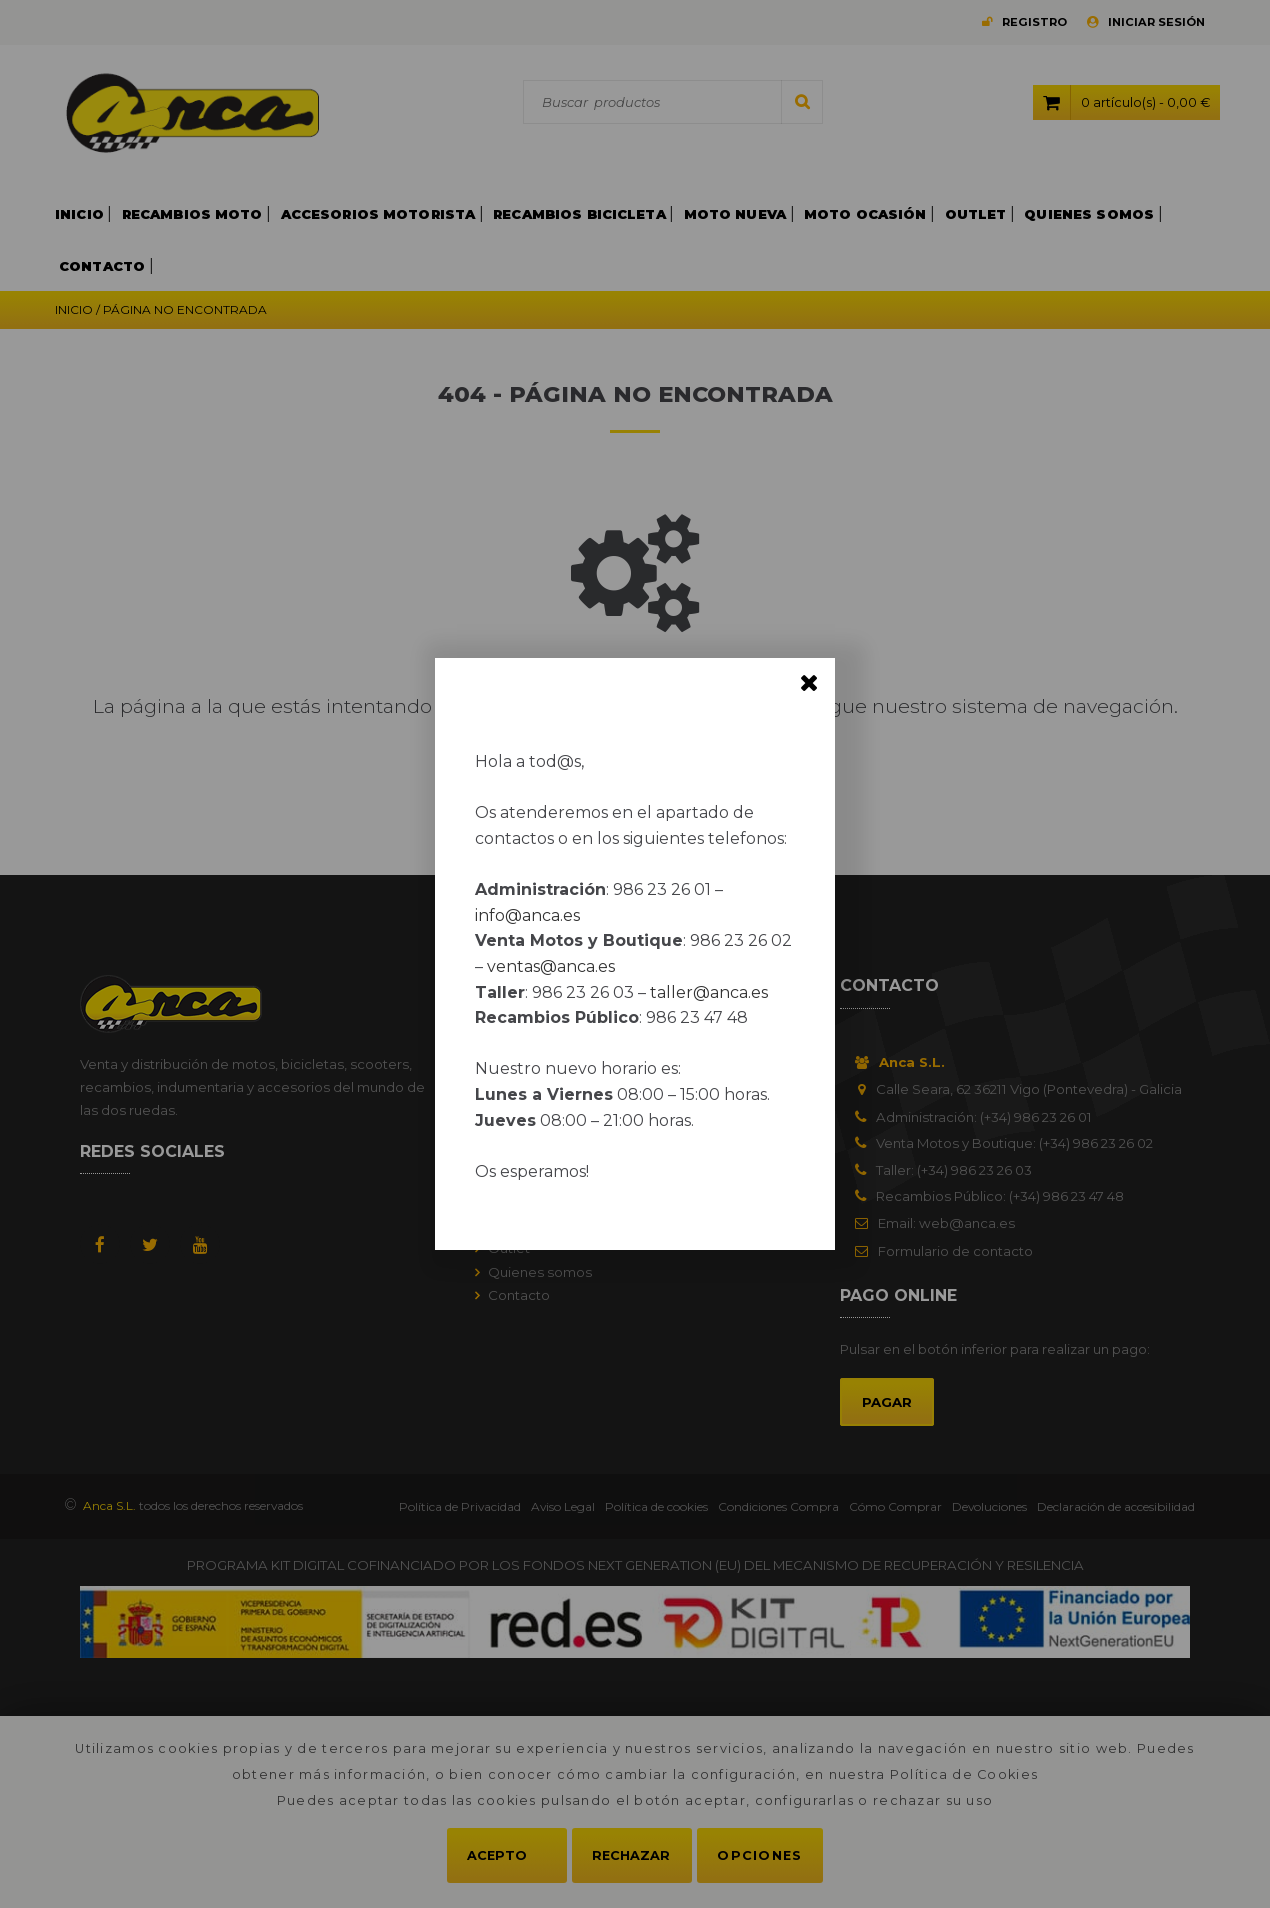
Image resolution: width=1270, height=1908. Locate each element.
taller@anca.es (709, 992)
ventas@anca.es (551, 966)
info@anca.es (527, 915)
